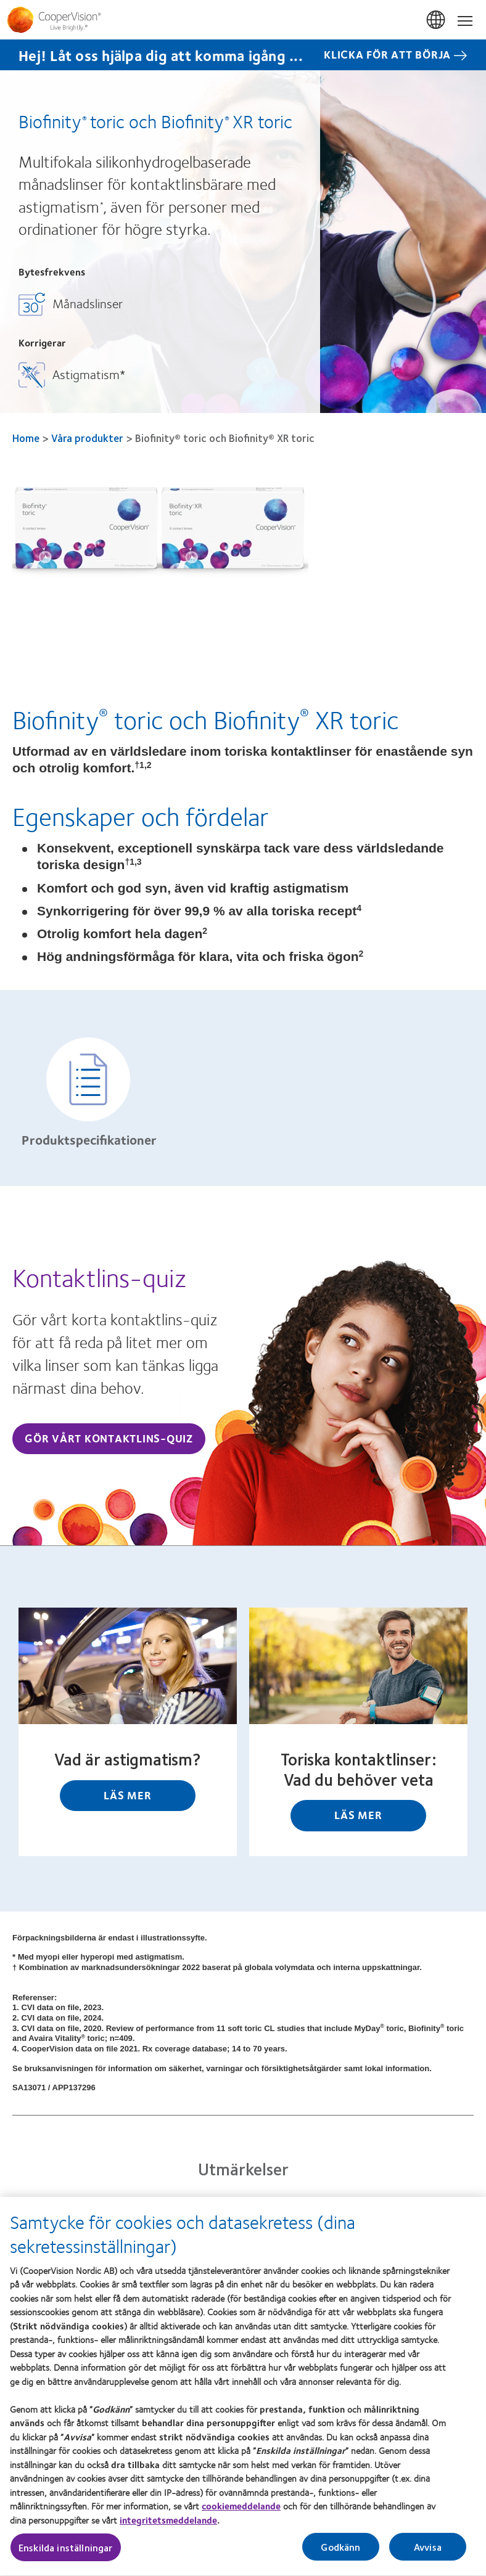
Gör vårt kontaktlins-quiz (109, 1438)
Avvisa (428, 2554)
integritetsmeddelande (168, 2527)
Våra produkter (87, 438)
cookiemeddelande (241, 2513)
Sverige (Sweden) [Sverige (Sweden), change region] (437, 20)
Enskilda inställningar (66, 2554)
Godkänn (340, 2554)
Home (25, 438)
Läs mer (127, 1795)
